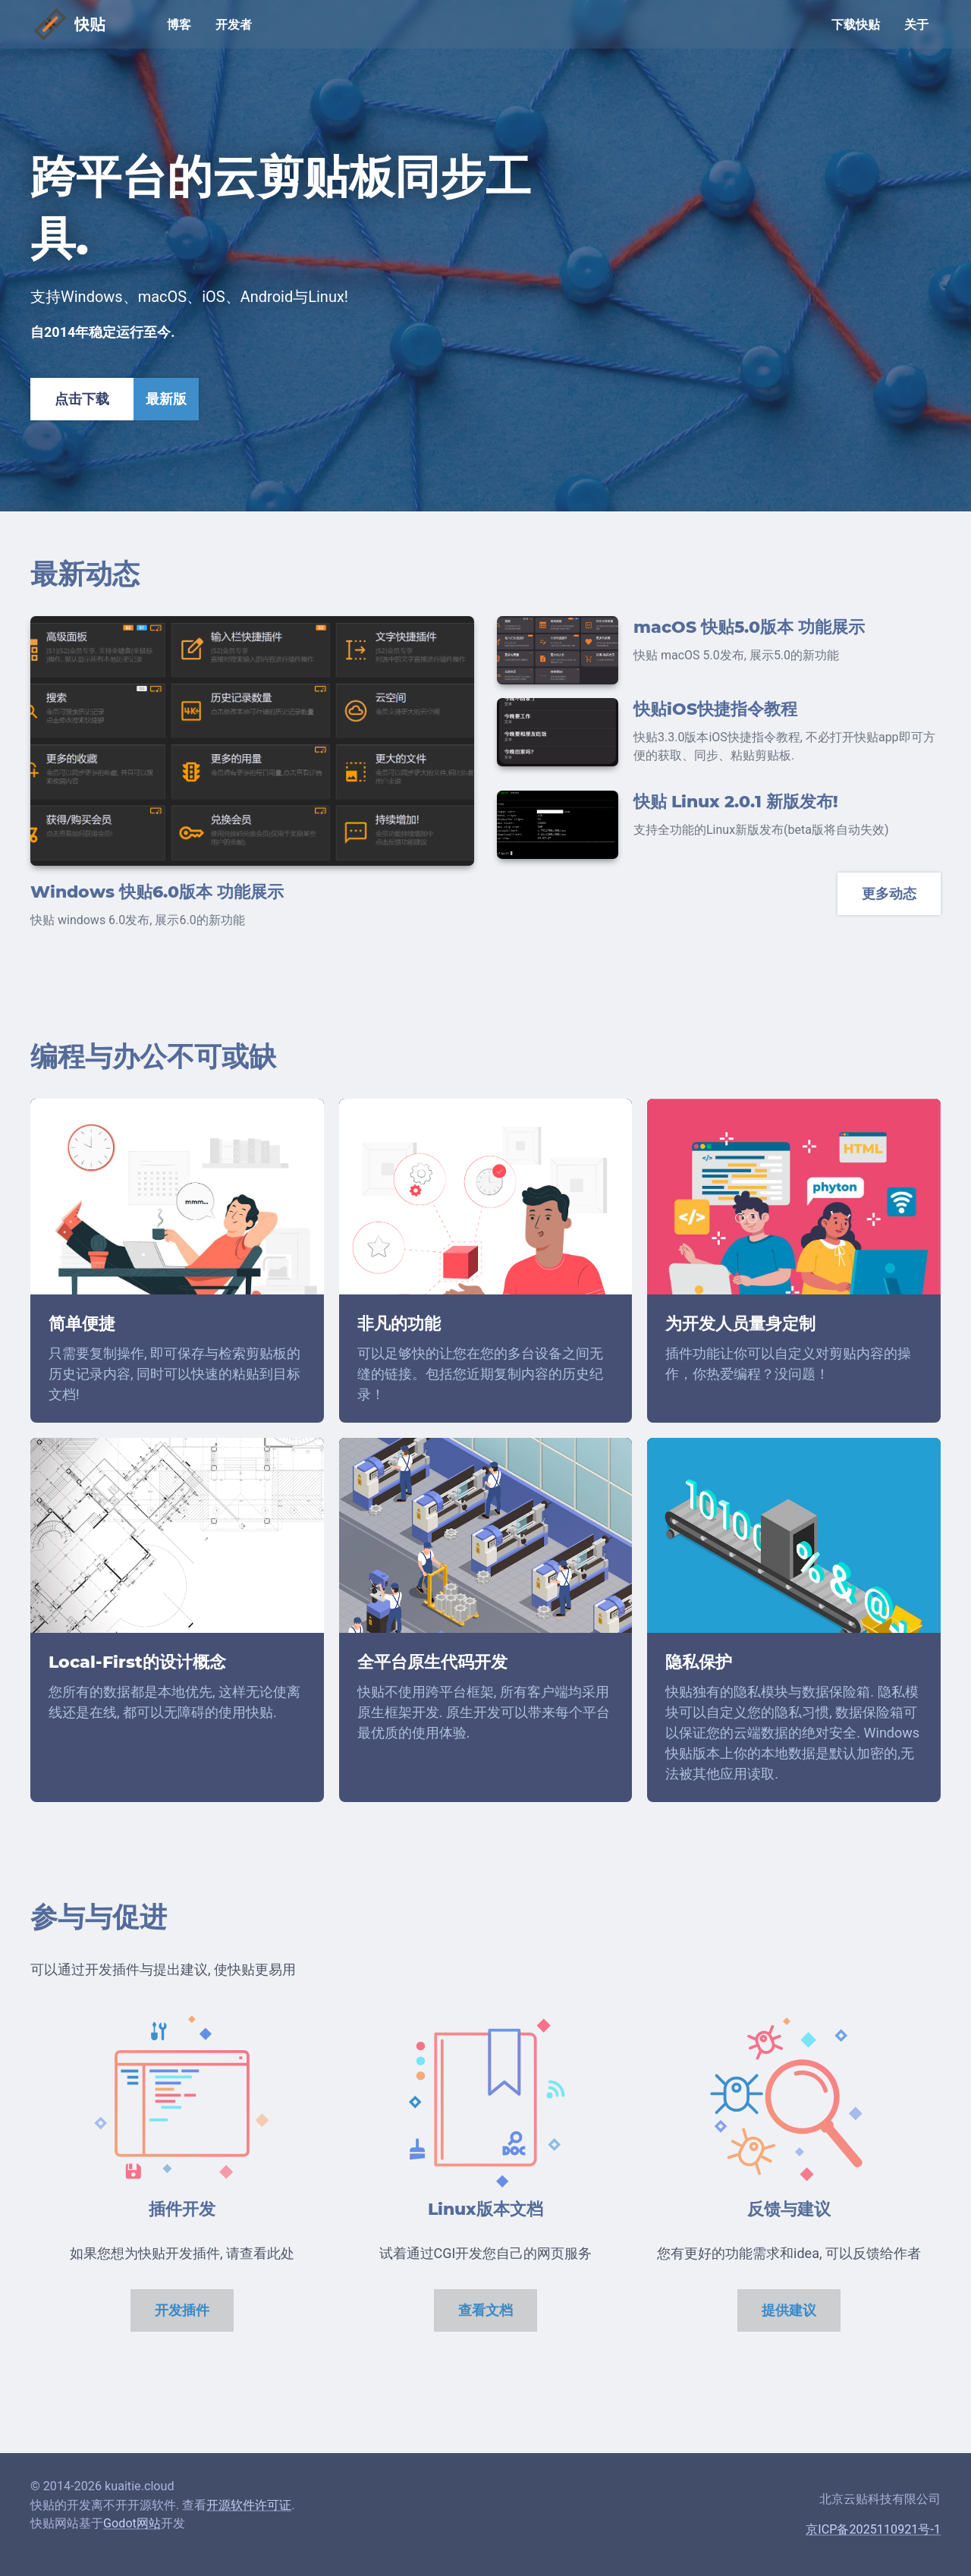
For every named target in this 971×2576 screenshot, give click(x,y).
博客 (179, 25)
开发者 (233, 25)
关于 (916, 25)
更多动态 (889, 893)
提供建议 (789, 2310)
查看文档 (485, 2310)
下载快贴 (855, 25)
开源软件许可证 (248, 2505)
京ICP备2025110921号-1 (873, 2529)
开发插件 (182, 2310)
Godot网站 (132, 2523)
